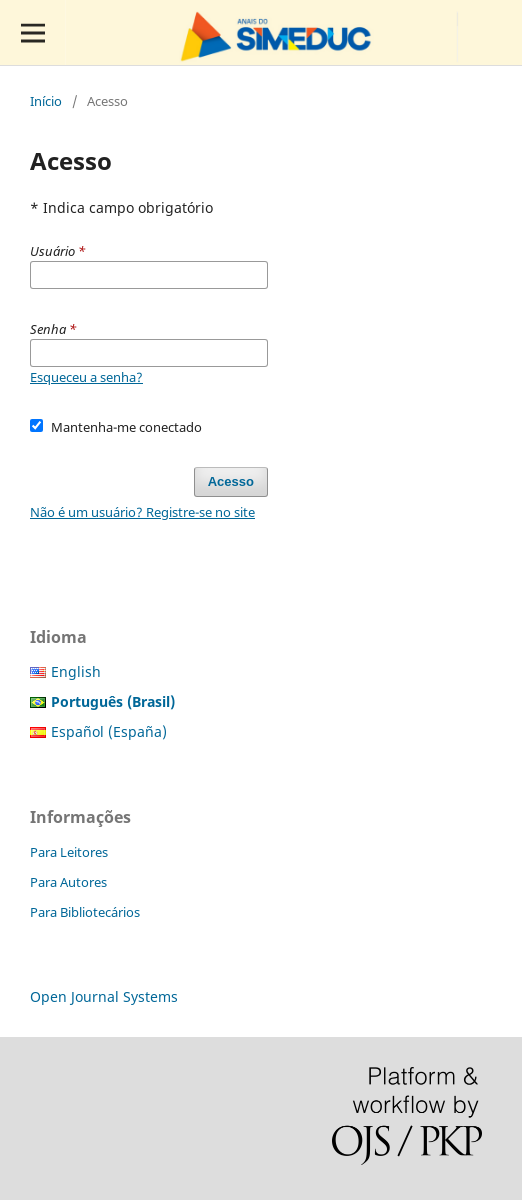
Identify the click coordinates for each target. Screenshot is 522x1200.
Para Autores (68, 882)
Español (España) (109, 731)
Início (46, 101)
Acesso (231, 481)
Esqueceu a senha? (86, 377)
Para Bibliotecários (85, 912)
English (76, 671)
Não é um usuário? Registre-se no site (142, 512)
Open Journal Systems (104, 996)
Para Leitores (69, 852)
